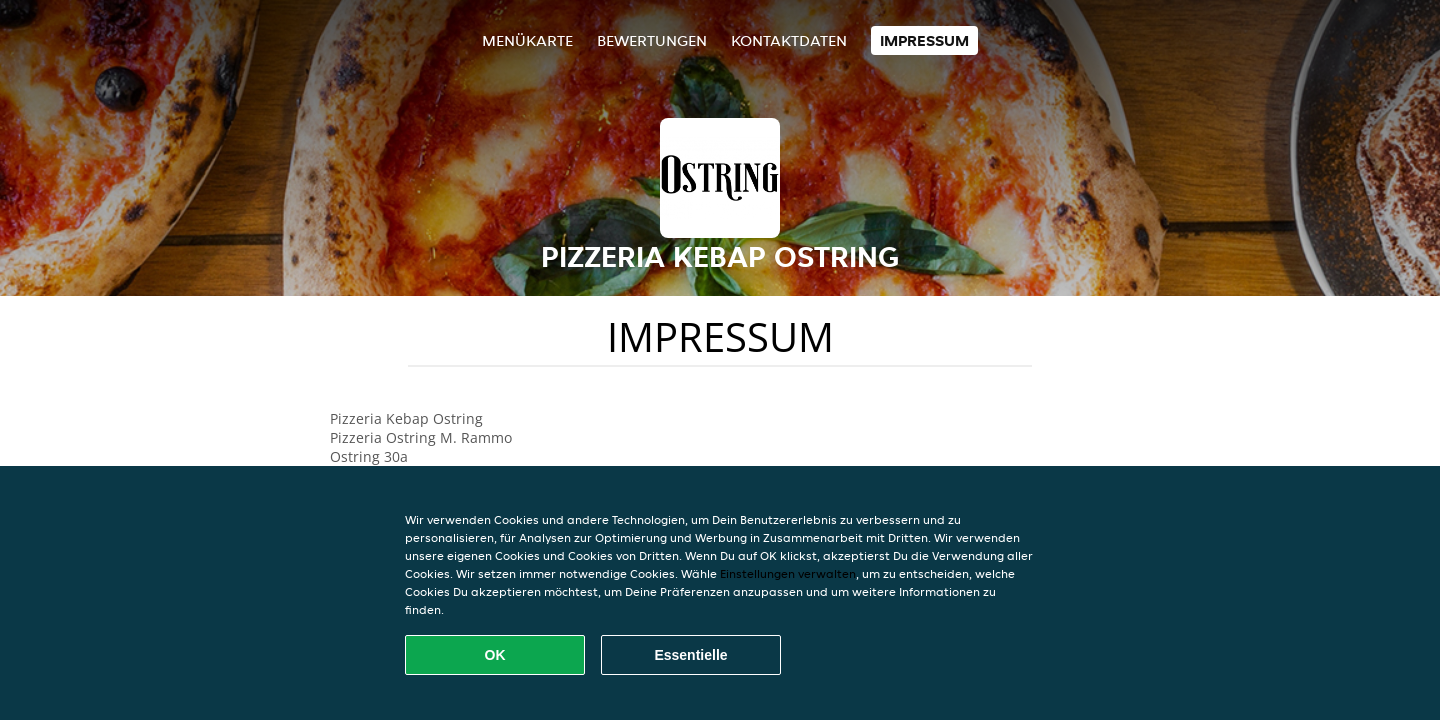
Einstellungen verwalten (788, 573)
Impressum (924, 40)
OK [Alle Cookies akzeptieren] (495, 655)
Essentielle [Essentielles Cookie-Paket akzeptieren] (690, 655)
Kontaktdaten (789, 40)
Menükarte (527, 40)
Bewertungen (652, 40)
